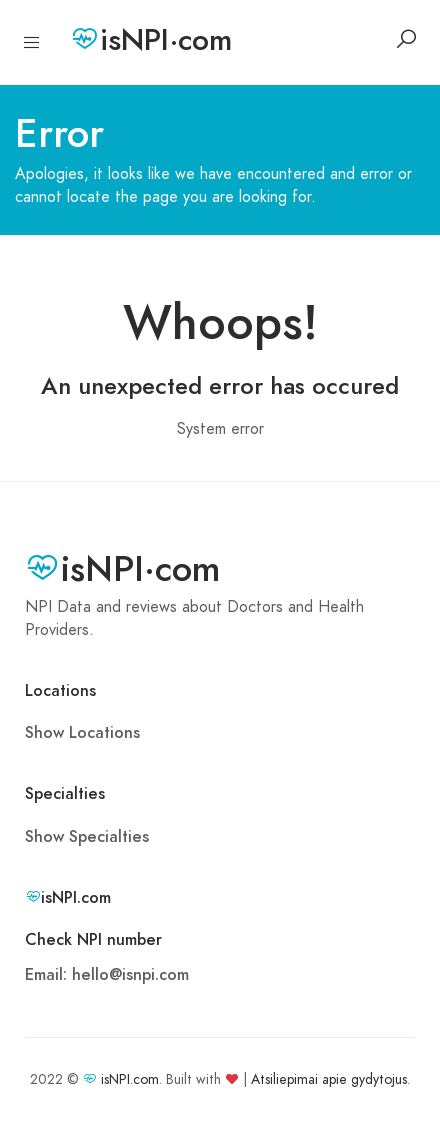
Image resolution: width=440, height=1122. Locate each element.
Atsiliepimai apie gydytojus (329, 1079)
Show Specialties (87, 837)
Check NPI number (93, 940)
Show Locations (82, 733)
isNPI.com (130, 1079)
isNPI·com (151, 40)
